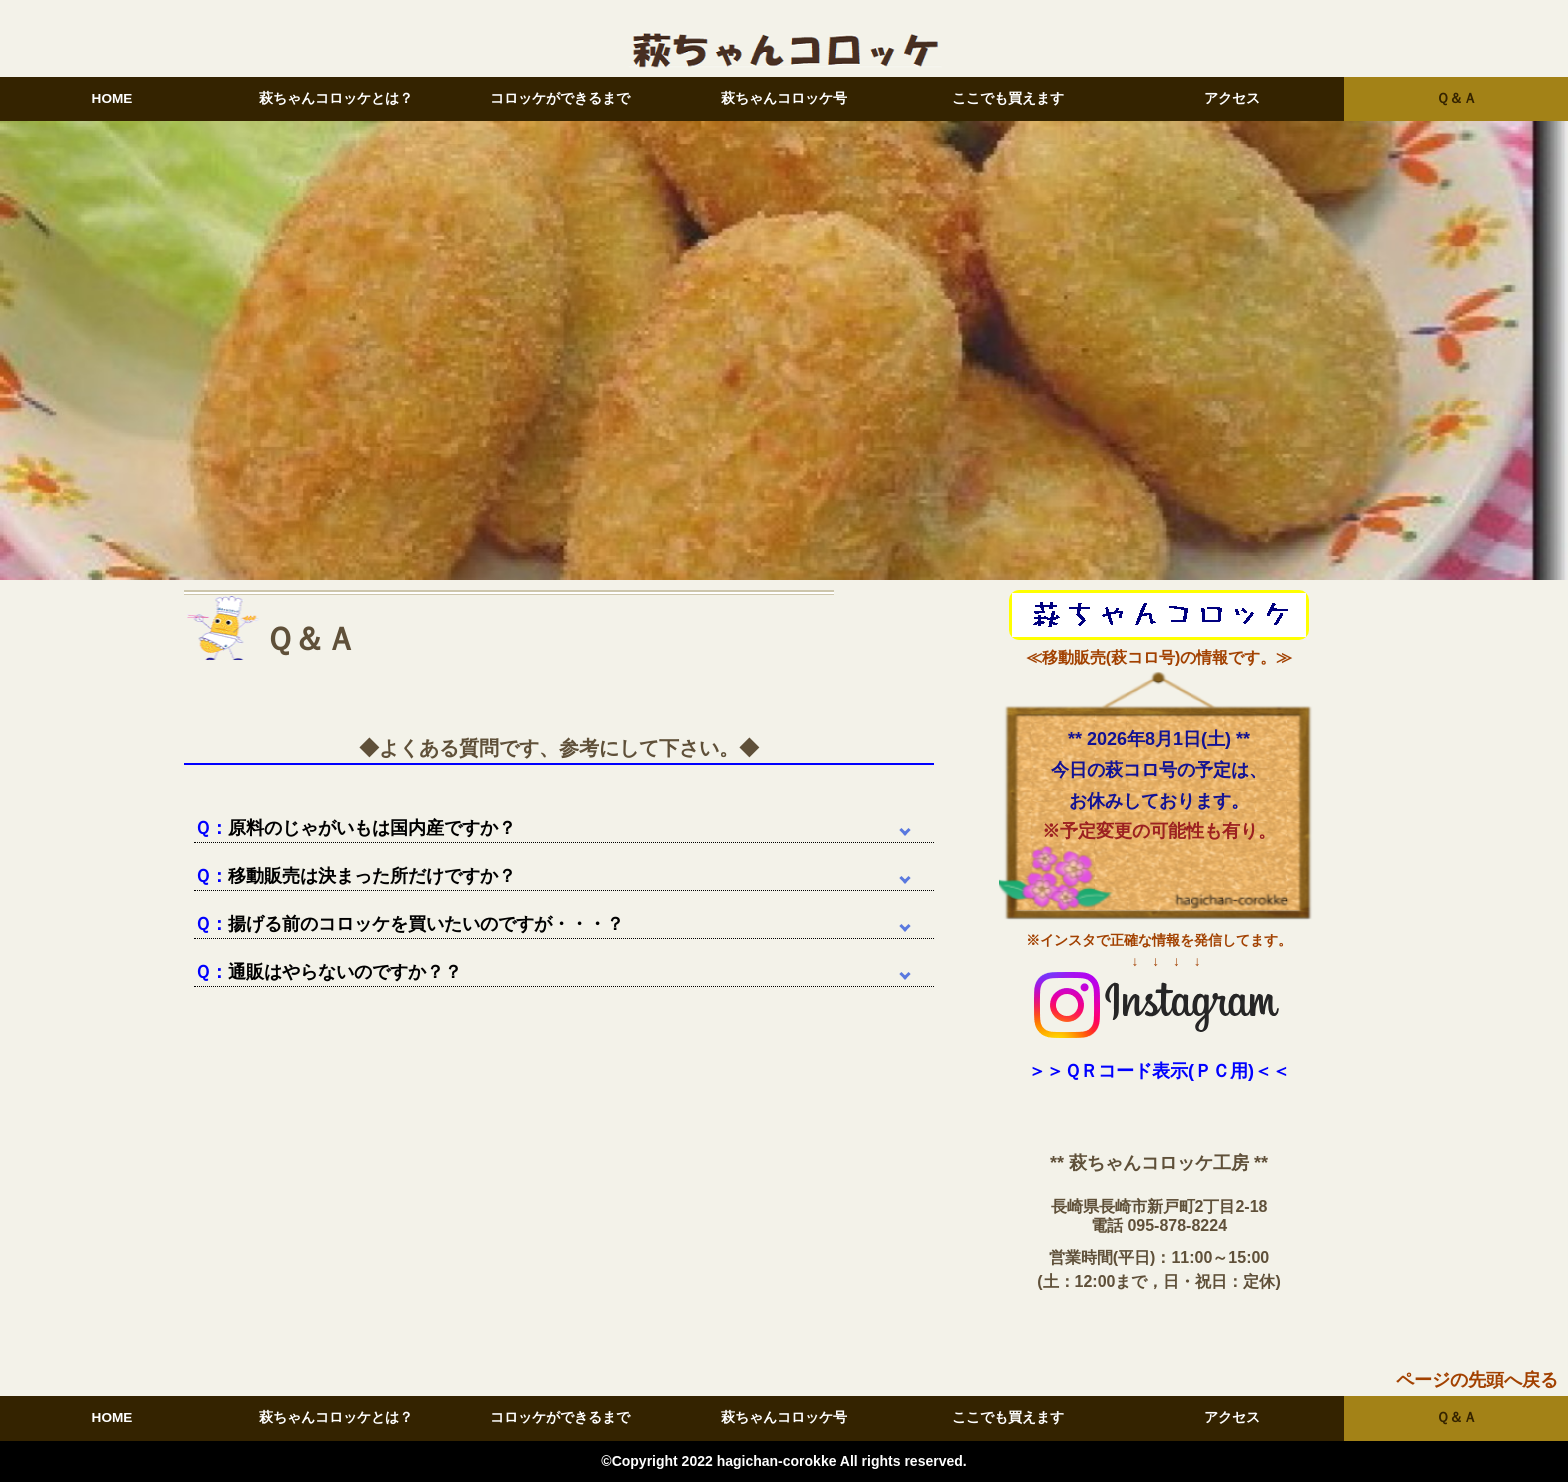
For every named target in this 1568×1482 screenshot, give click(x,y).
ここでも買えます (1008, 98)
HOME (112, 98)
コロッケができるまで (560, 98)
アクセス (1232, 98)
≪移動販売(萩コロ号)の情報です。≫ (1159, 657)
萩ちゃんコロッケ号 (784, 98)
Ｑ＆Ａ (1456, 98)
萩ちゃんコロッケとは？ (336, 98)
